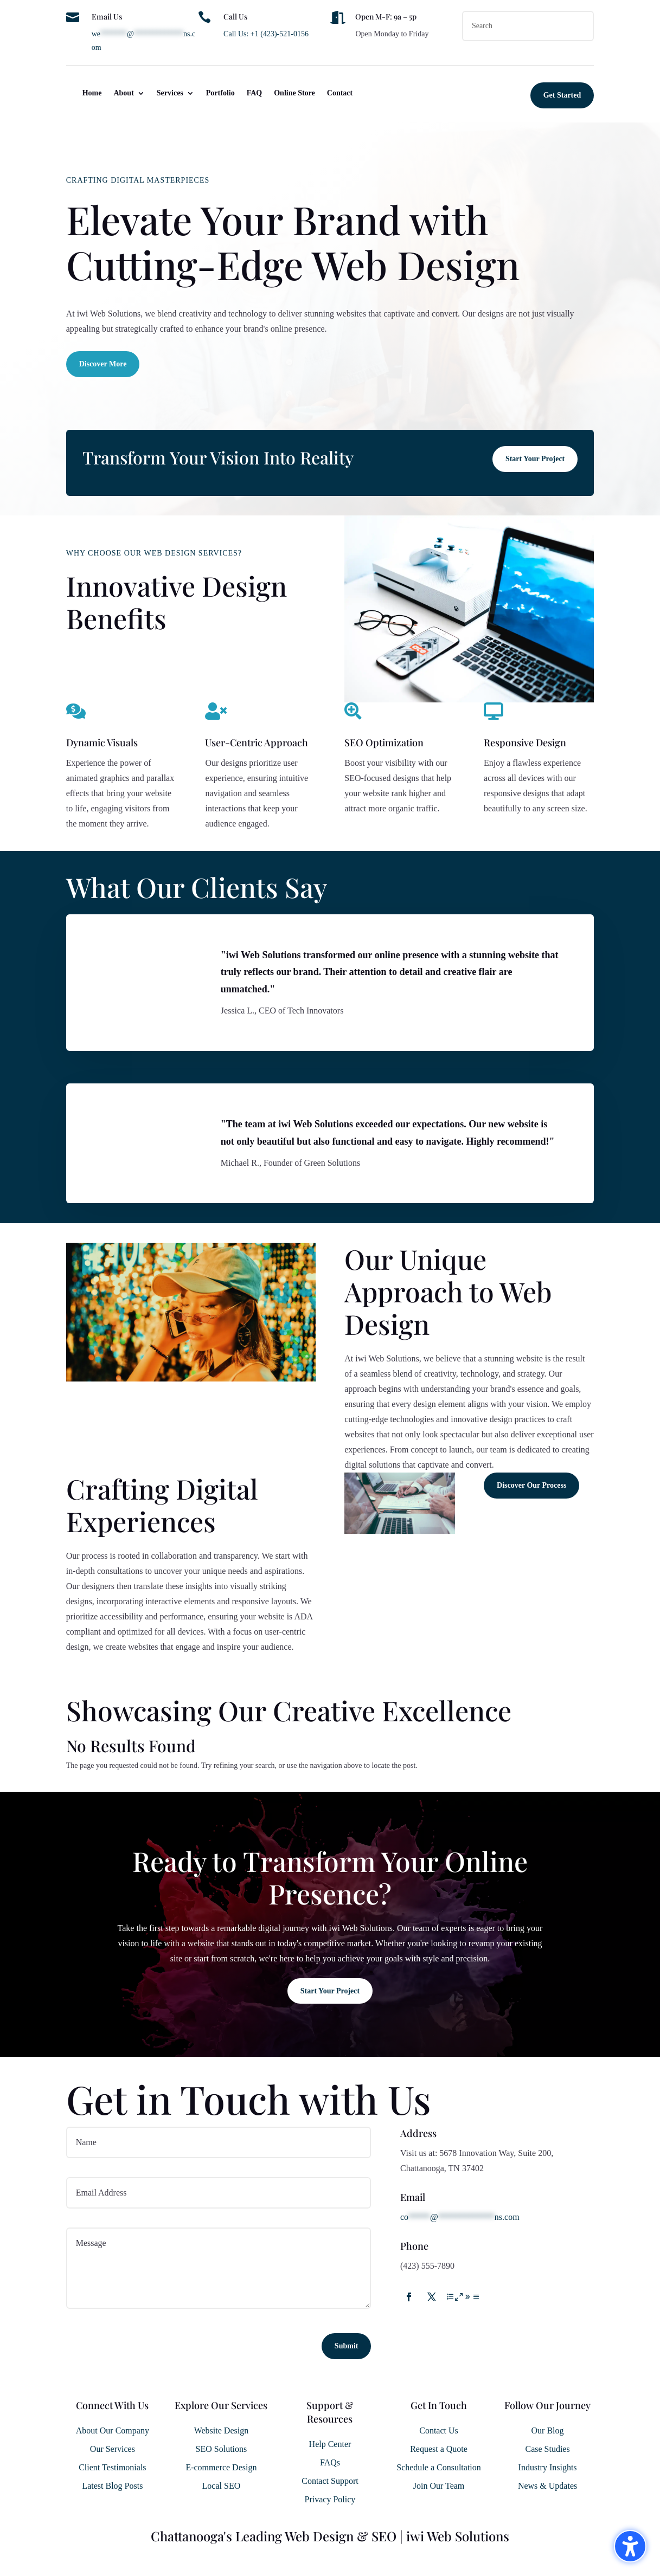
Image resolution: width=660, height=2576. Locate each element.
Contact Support (330, 2480)
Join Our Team (439, 2485)
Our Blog (547, 2430)
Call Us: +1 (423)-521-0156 (266, 34)
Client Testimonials (112, 2467)
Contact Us (438, 2430)
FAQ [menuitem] (254, 93)
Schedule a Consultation (438, 2467)
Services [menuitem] (170, 93)
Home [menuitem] (92, 93)
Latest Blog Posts (112, 2485)
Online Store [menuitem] (294, 93)
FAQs (330, 2462)
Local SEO (221, 2485)
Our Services (112, 2449)
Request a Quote (438, 2449)
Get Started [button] (562, 95)
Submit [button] (346, 2346)
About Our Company (112, 2430)
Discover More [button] (103, 364)
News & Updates (547, 2485)
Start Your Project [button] (535, 459)
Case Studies (547, 2449)
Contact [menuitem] (340, 93)
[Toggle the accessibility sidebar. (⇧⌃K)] (630, 2546)
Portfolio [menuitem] (220, 93)
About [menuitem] (123, 93)
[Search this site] (528, 26)
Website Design (221, 2430)
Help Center (330, 2444)
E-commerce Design (221, 2467)
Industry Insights (547, 2467)
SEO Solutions (221, 2449)
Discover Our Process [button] (531, 1485)
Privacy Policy (330, 2499)
